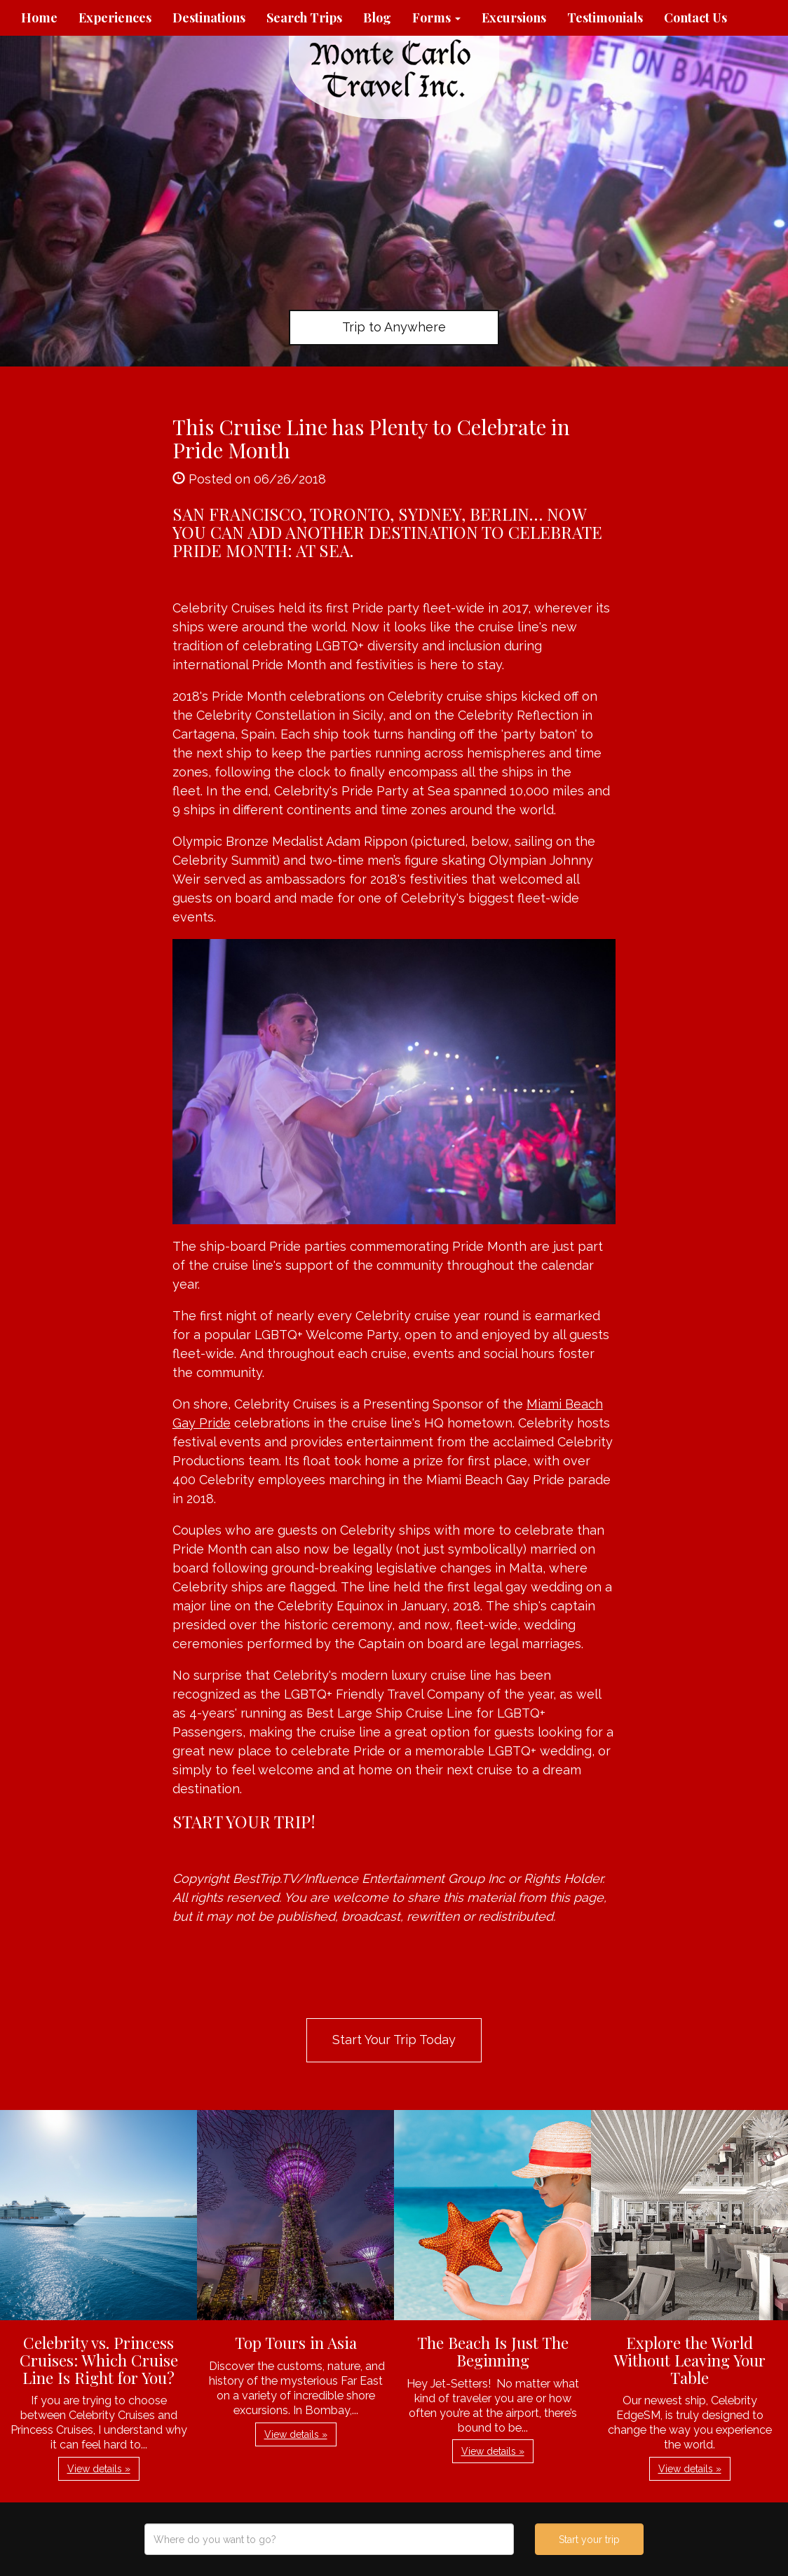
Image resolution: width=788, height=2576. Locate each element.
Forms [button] (436, 17)
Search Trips (304, 17)
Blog (377, 17)
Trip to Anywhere (394, 327)
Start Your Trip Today (394, 2039)
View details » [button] (98, 2468)
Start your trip (589, 2539)
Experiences (115, 17)
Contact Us (695, 17)
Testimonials (605, 17)
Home (39, 17)
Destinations (208, 17)
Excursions (514, 17)
